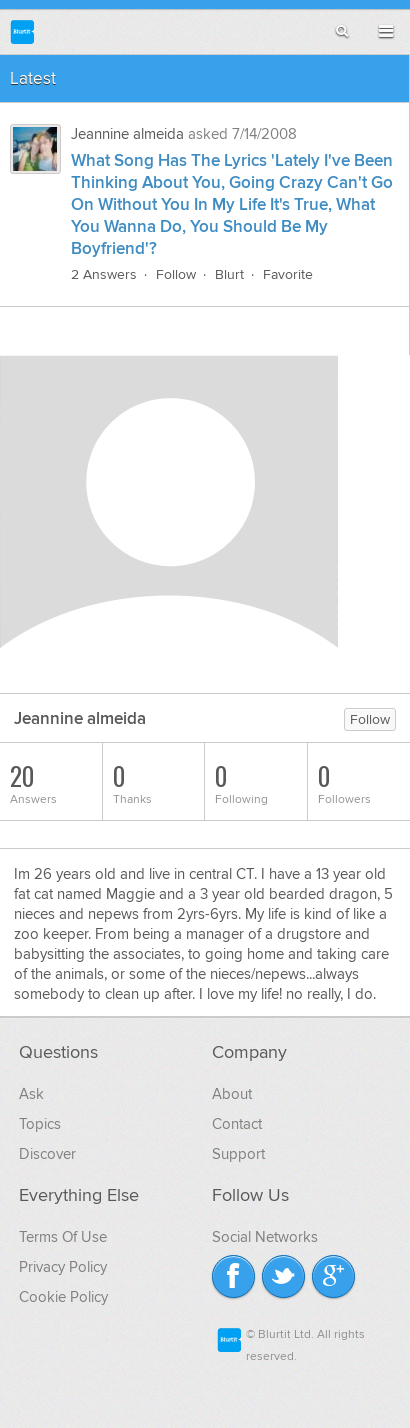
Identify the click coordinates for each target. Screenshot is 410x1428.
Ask (31, 1094)
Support (238, 1154)
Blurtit (22, 31)
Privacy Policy (63, 1267)
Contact (237, 1124)
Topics (40, 1124)
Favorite (288, 274)
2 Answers (104, 274)
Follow (176, 274)
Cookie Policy (63, 1297)
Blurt (229, 274)
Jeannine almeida (127, 134)
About (232, 1094)
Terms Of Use (63, 1237)
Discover (47, 1154)
